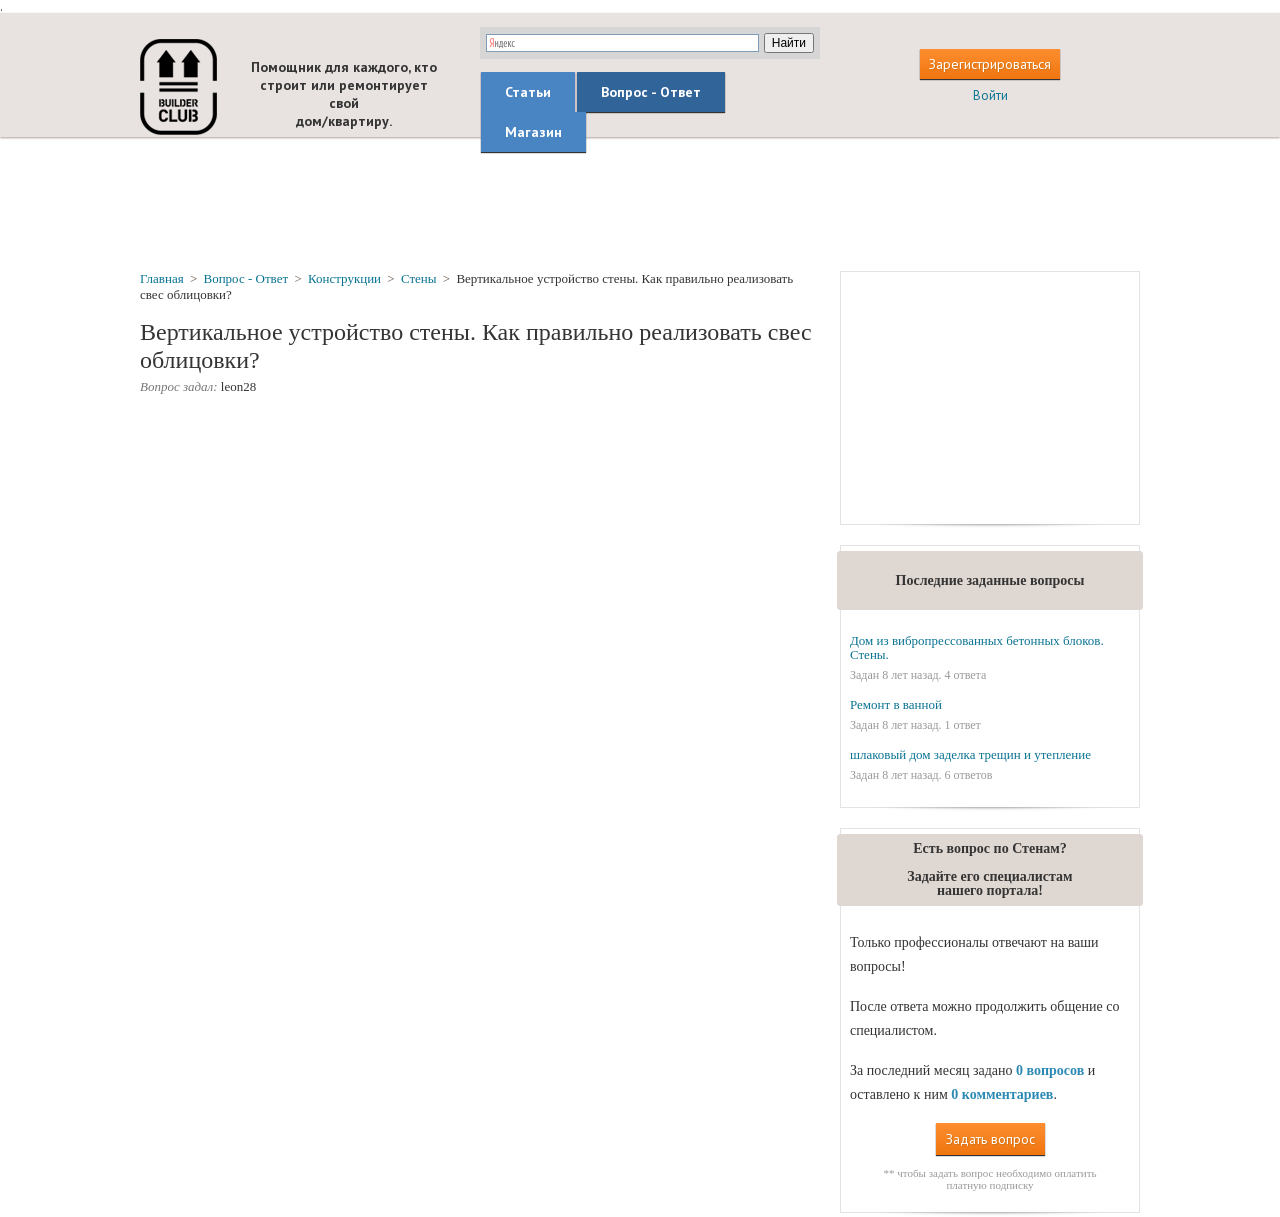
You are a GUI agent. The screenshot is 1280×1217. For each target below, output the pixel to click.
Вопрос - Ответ (651, 92)
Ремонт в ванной (896, 704)
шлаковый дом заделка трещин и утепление (970, 754)
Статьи (528, 92)
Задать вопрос (990, 1139)
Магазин (533, 132)
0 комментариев (1002, 1094)
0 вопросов (1050, 1070)
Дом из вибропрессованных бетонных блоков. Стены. (977, 647)
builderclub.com (178, 87)
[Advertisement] (640, 203)
